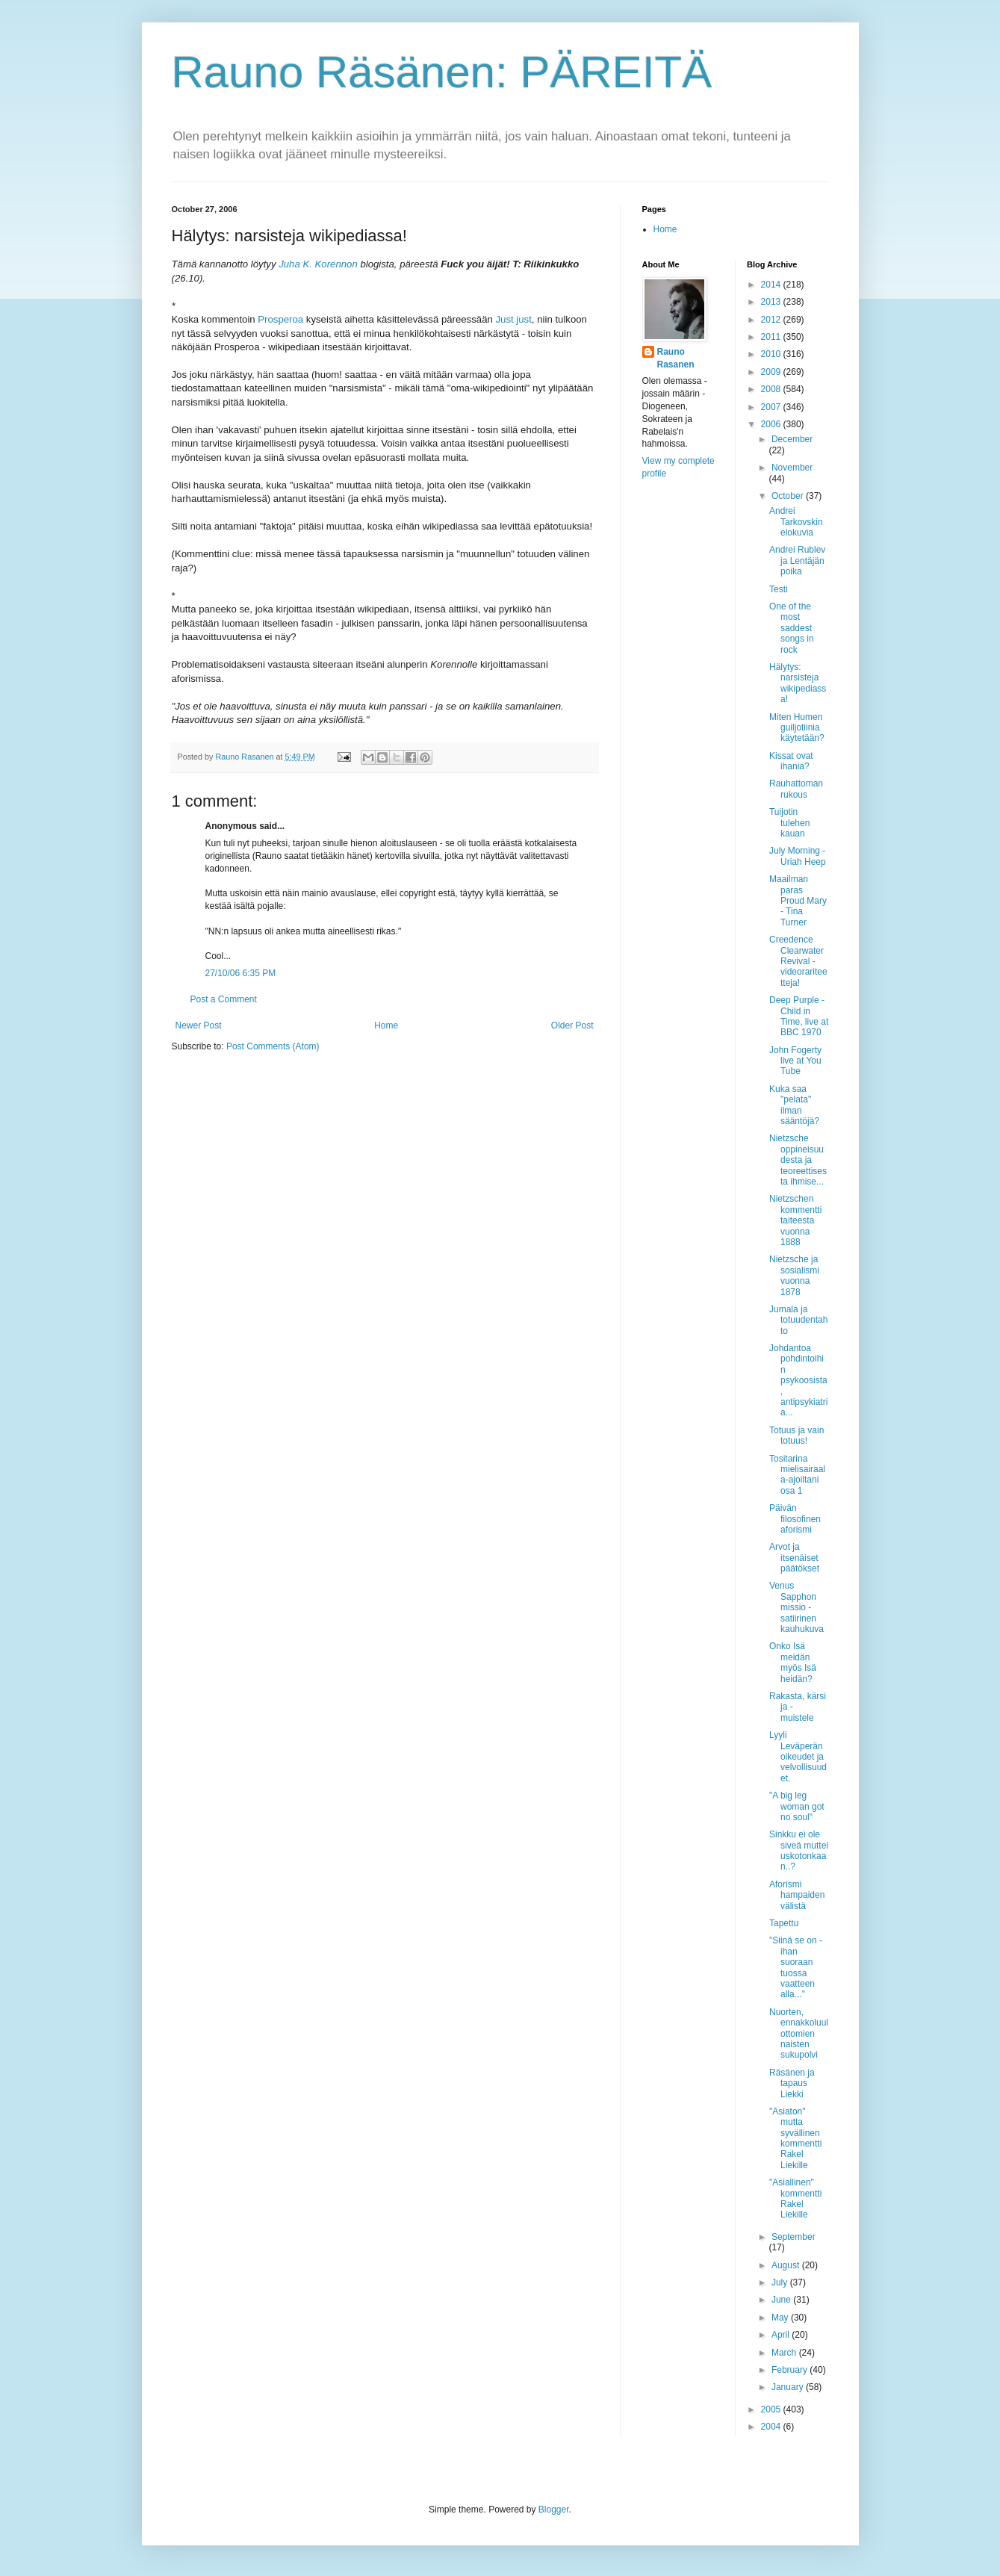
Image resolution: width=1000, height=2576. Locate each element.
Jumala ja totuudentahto (798, 1320)
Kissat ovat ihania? (791, 761)
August (786, 2265)
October (788, 496)
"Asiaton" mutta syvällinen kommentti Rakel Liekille (795, 2138)
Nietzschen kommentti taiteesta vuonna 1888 (795, 1220)
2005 (772, 2409)
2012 (772, 319)
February (790, 2370)
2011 (772, 337)
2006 (772, 424)
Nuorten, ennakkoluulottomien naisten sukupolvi (798, 2034)
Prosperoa (280, 319)
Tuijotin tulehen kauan (789, 823)
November (792, 467)
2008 (772, 389)
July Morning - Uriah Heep (797, 855)
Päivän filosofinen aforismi (795, 1519)
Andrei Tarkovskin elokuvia (796, 522)
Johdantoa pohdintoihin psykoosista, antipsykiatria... (798, 1380)
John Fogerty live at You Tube (795, 1061)
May (781, 2317)
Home (386, 1025)
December (792, 439)
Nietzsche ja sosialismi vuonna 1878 (794, 1275)
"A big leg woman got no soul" (796, 1806)
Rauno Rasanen (676, 358)
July (780, 2282)
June (782, 2299)
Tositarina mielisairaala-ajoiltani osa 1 (797, 1474)
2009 (772, 372)
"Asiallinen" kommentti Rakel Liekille (795, 2198)
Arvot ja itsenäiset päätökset (794, 1558)
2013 (772, 302)
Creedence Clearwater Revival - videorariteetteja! (798, 961)
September (793, 2237)
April (781, 2335)
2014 (772, 284)
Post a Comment (223, 999)
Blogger (553, 2509)
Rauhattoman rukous (796, 788)
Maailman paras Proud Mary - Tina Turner (798, 901)
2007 (772, 407)
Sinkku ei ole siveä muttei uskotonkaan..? (798, 1850)
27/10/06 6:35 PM (240, 973)
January (788, 2387)
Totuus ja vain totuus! (796, 1435)
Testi (778, 589)
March (785, 2352)
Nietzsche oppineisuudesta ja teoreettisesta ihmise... (798, 1160)
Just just (513, 319)
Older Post (572, 1025)
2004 (772, 2426)
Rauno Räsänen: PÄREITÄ (442, 72)
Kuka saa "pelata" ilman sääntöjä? (794, 1105)
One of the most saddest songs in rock (791, 628)
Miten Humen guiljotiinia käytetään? (796, 728)
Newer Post (199, 1025)
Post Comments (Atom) (273, 1046)
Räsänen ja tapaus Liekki (792, 2083)
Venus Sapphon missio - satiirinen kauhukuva (796, 1607)
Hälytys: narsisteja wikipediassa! (797, 683)
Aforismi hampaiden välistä (796, 1895)
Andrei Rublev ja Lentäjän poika (797, 560)
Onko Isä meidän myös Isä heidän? (792, 1662)
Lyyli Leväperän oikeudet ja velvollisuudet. (798, 1757)
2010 (772, 354)
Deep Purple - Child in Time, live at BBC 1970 (798, 1016)
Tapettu (783, 1923)
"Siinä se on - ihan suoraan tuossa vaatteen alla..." (795, 1967)
